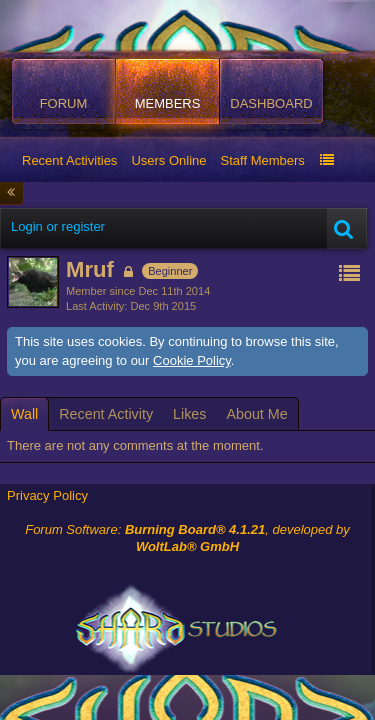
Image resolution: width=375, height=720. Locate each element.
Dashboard (271, 103)
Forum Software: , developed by (187, 538)
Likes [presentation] (189, 414)
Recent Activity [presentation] (106, 414)
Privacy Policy (47, 495)
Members (168, 103)
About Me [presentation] (256, 414)
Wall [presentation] (24, 414)
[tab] (24, 414)
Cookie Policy (192, 360)
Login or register (58, 226)
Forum (64, 103)
